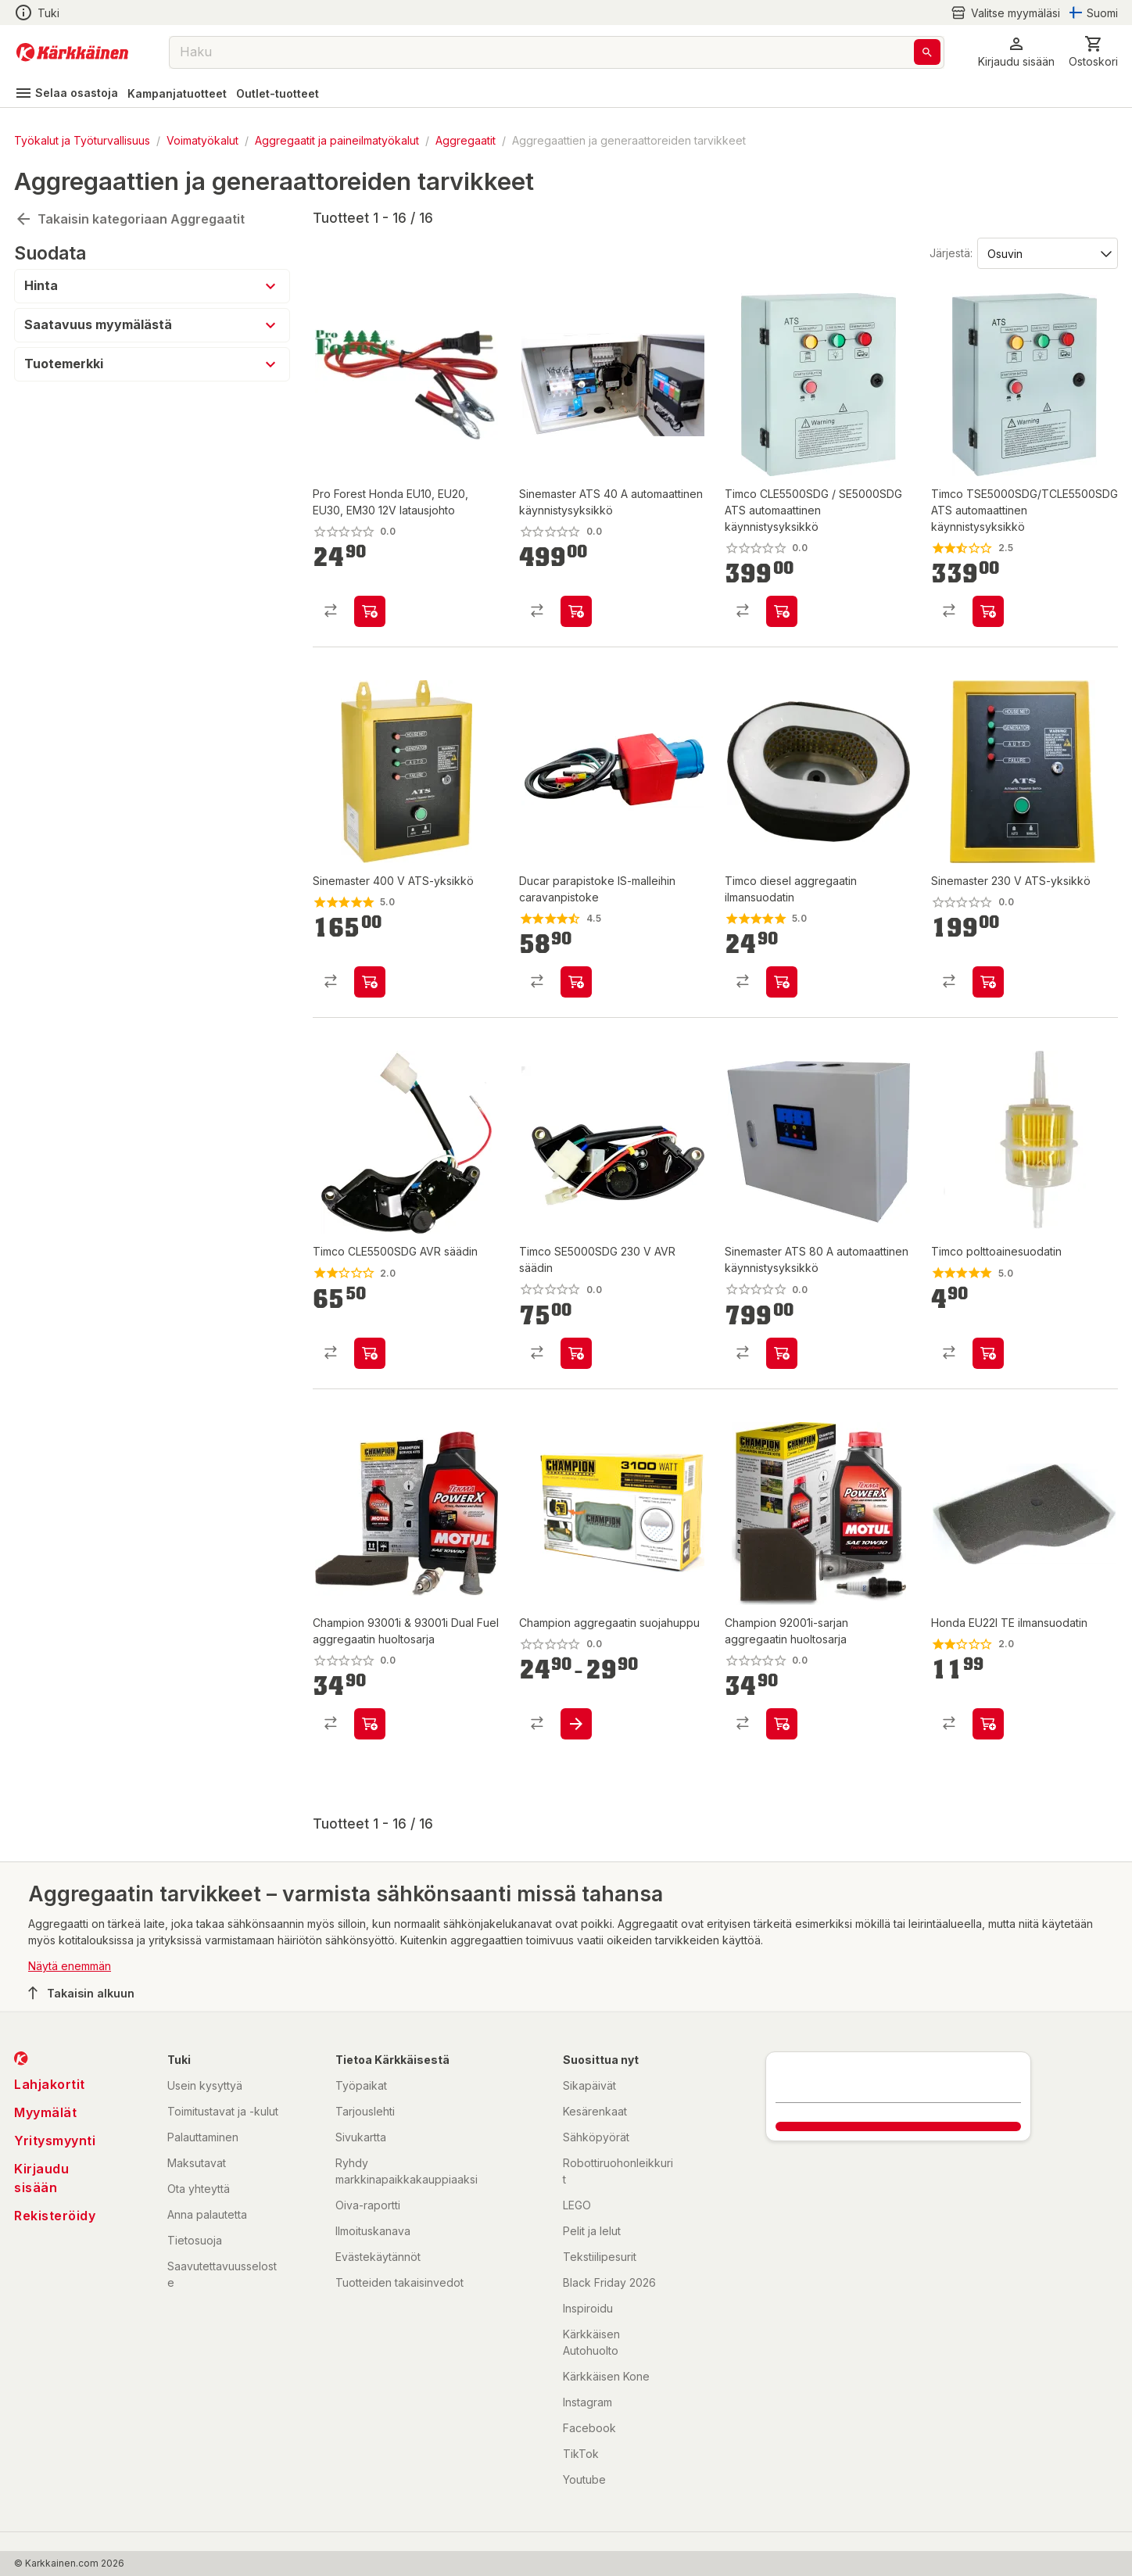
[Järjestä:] (1046, 252)
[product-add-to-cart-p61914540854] (576, 611)
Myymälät (45, 2112)
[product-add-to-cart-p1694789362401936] (781, 1723)
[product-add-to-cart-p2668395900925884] (576, 982)
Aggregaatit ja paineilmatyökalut (337, 140)
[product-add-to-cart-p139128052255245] (576, 1353)
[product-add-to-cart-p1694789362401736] (576, 1723)
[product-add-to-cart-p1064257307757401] (988, 1723)
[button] (1016, 52)
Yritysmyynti (54, 2140)
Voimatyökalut (202, 140)
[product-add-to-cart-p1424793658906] (988, 1353)
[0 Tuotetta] (1093, 52)
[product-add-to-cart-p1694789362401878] (369, 1723)
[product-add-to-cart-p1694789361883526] (369, 611)
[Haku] (927, 52)
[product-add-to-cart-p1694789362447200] (781, 1353)
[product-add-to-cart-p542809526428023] (369, 1353)
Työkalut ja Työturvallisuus (82, 140)
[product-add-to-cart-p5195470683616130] (781, 982)
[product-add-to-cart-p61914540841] (988, 611)
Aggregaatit (465, 140)
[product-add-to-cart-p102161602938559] (988, 982)
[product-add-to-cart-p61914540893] (781, 611)
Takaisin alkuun (81, 1993)
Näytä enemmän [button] (69, 1965)
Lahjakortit (49, 2084)
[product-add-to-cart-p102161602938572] (369, 982)
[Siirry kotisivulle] (72, 52)
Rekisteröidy (54, 2215)
